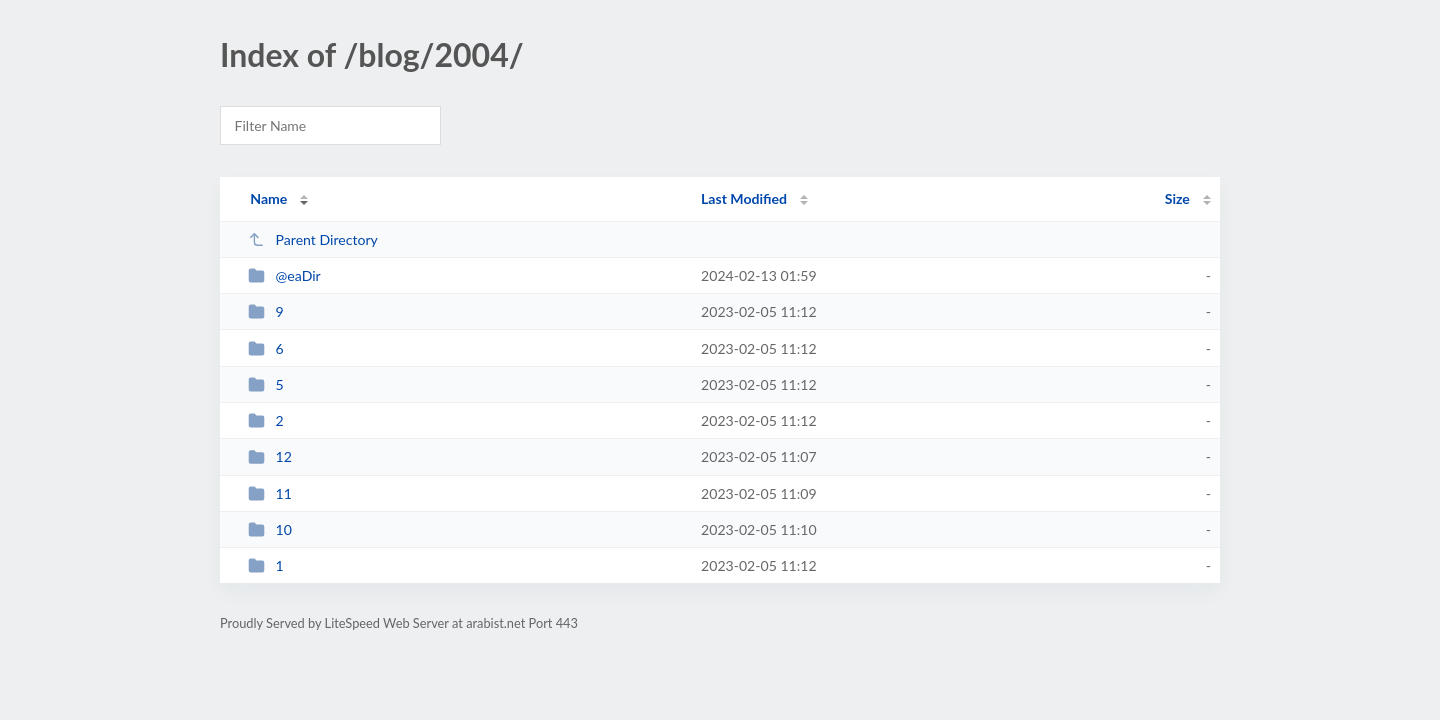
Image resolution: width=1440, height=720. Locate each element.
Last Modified (744, 198)
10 (270, 529)
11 (270, 493)
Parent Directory (313, 239)
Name (268, 198)
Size (1177, 198)
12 (270, 456)
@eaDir (284, 275)
